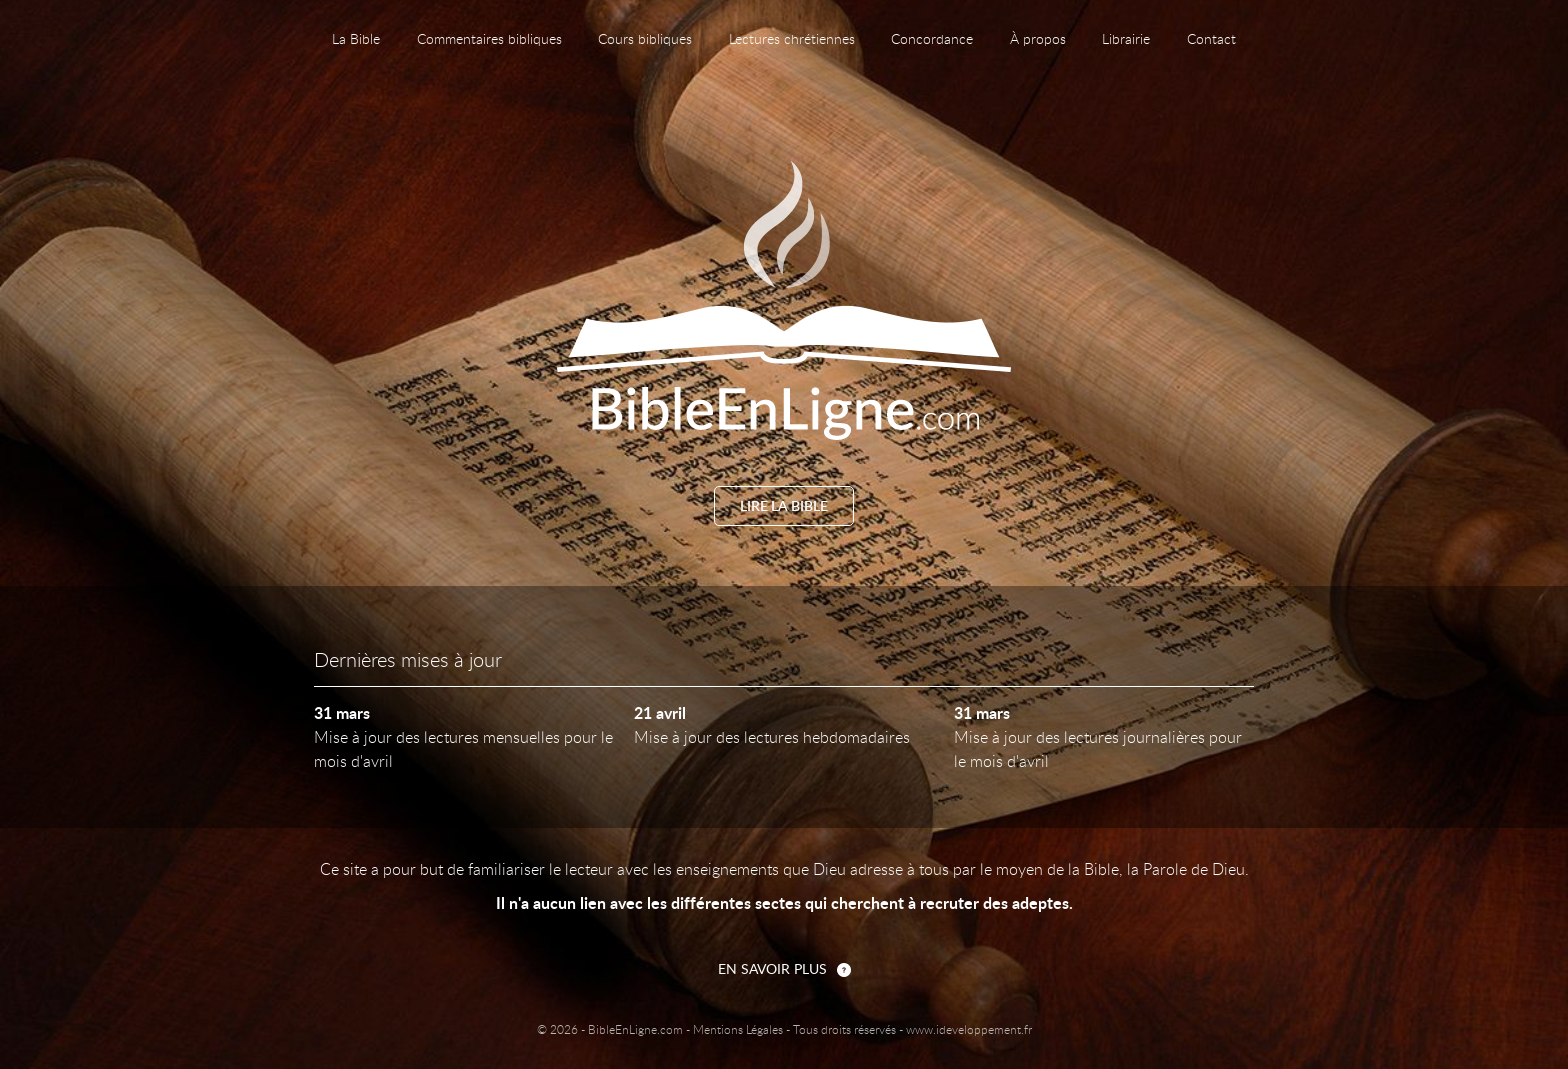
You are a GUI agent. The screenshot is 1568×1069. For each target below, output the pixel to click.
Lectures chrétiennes (792, 40)
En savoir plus (772, 970)
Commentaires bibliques (489, 40)
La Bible (356, 40)
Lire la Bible (784, 507)
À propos (1038, 40)
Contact (1211, 40)
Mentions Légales (738, 1030)
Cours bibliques (645, 40)
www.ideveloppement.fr (969, 1030)
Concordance (932, 40)
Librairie (1126, 40)
